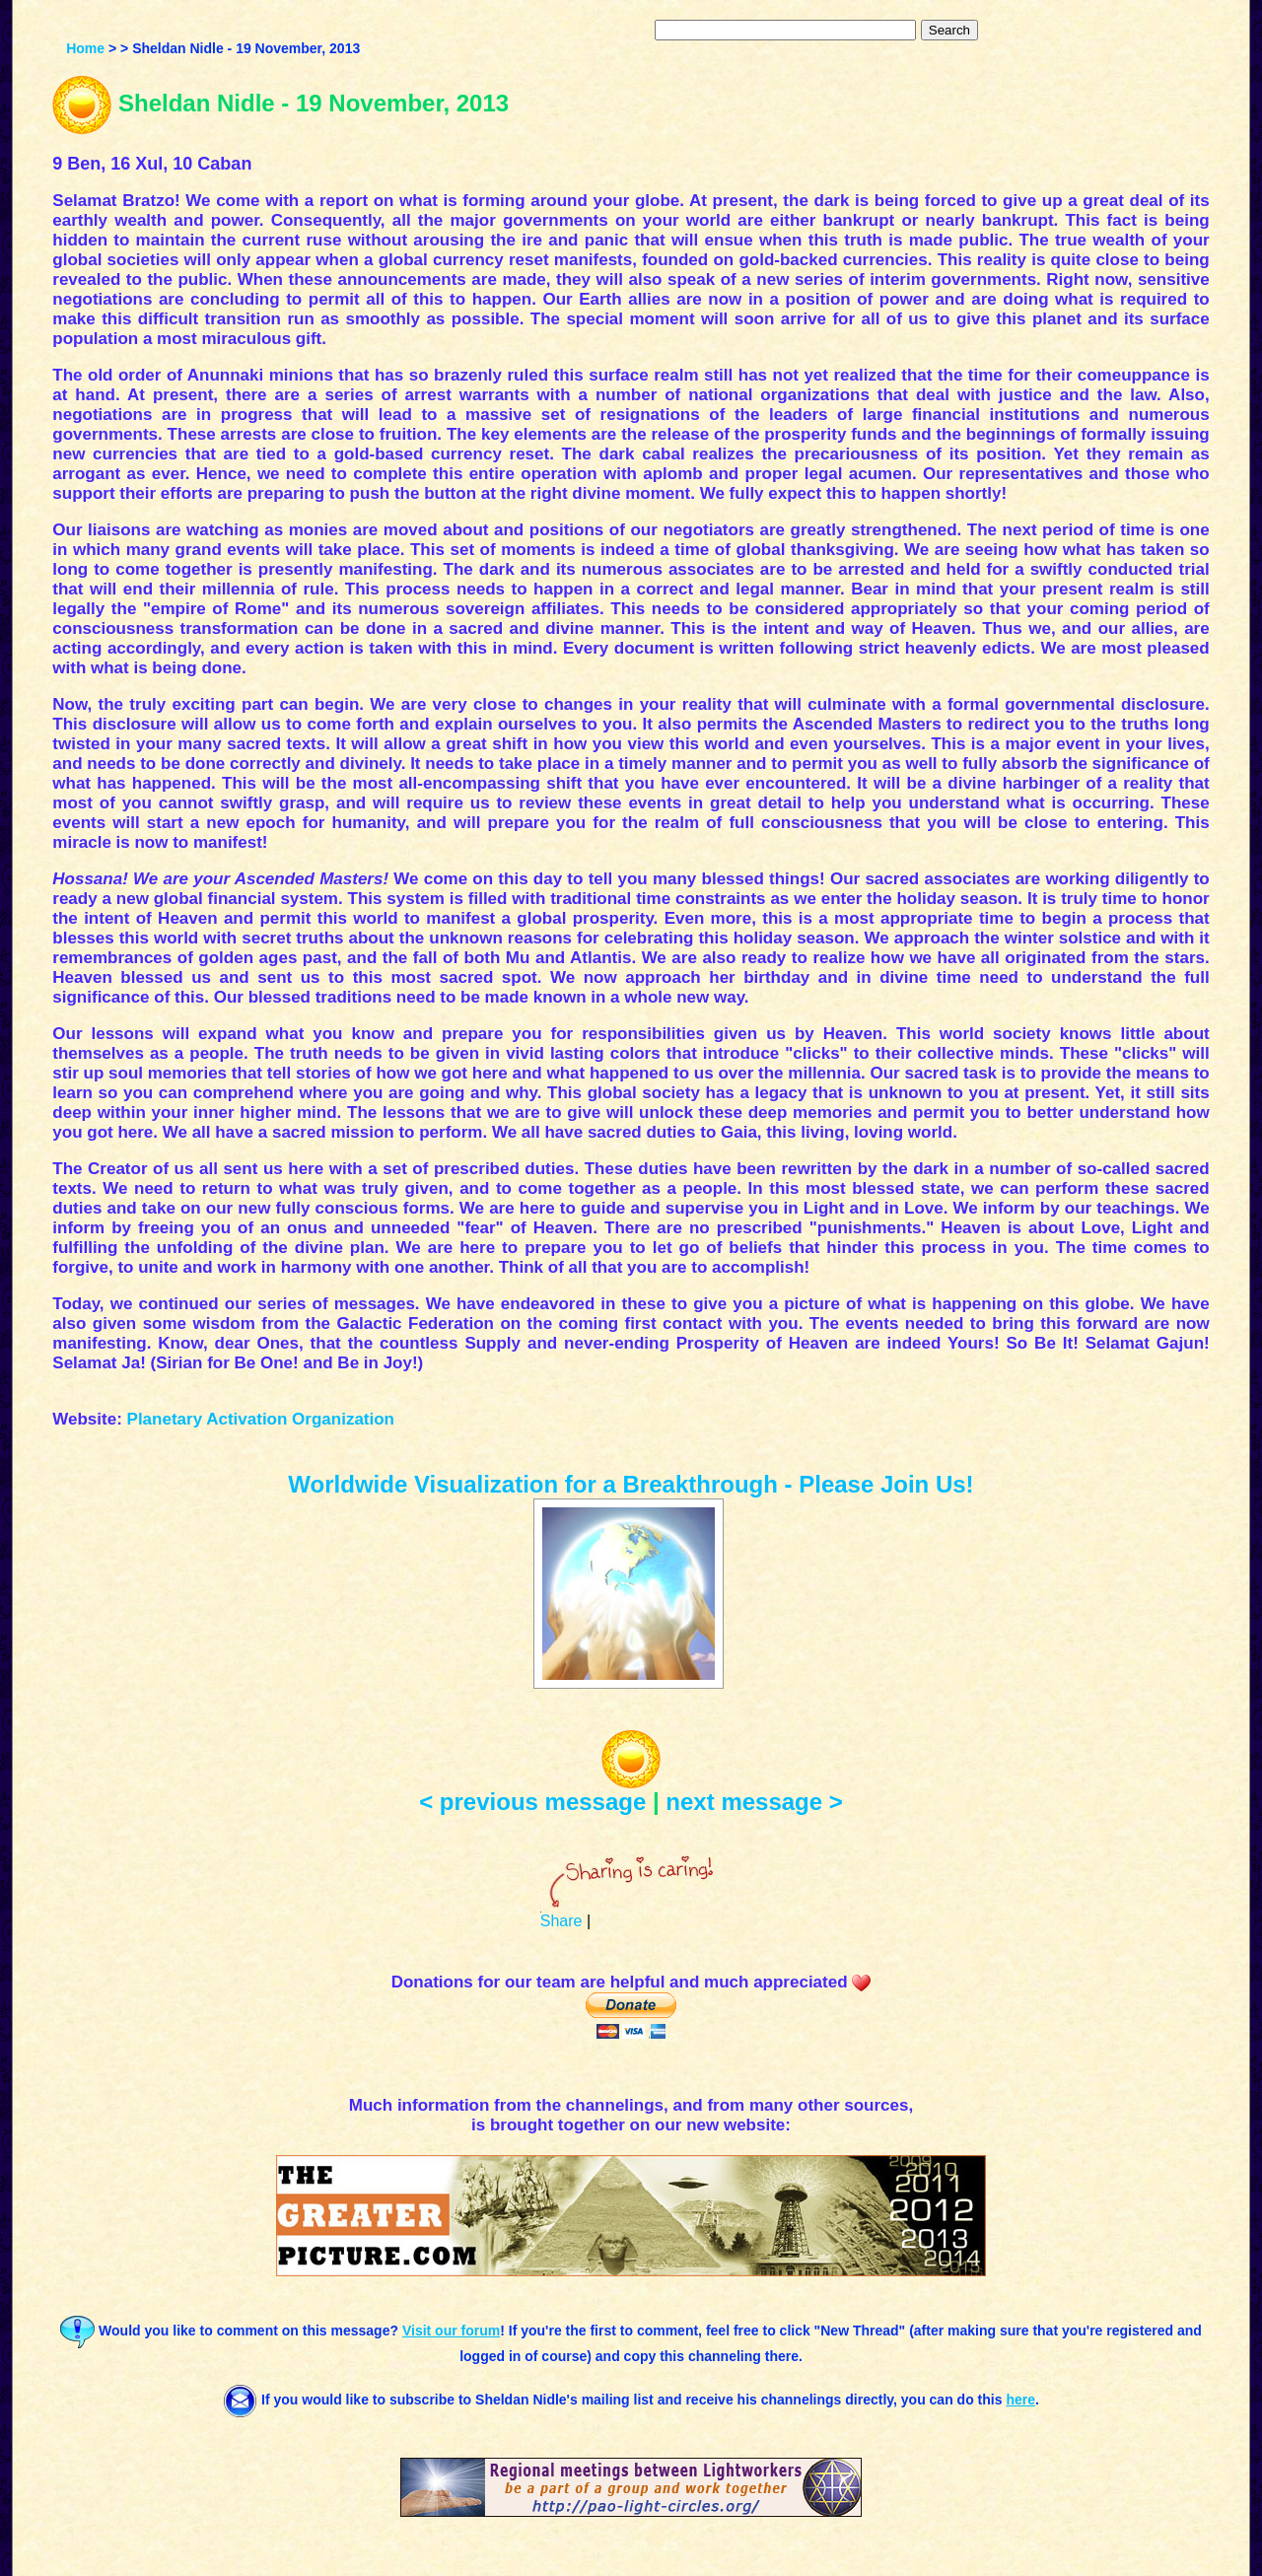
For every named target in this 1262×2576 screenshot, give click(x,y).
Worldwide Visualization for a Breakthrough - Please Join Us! (630, 1484)
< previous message (532, 1801)
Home (85, 48)
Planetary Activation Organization (260, 1419)
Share (561, 1921)
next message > (754, 1801)
